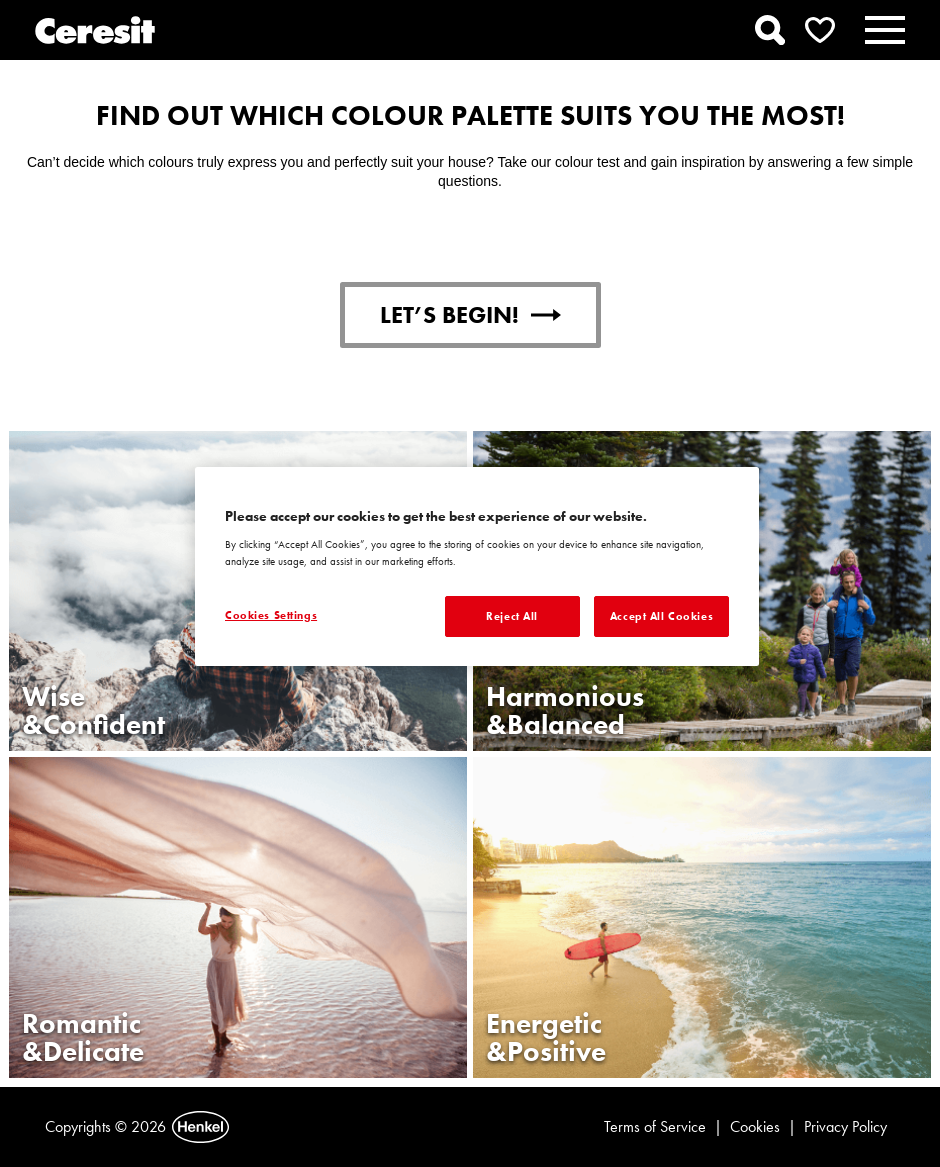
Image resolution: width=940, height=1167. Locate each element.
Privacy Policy (845, 1126)
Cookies (755, 1126)
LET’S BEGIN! (470, 314)
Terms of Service (655, 1126)
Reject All (512, 616)
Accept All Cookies (661, 616)
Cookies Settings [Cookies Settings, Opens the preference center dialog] (271, 615)
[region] (477, 567)
